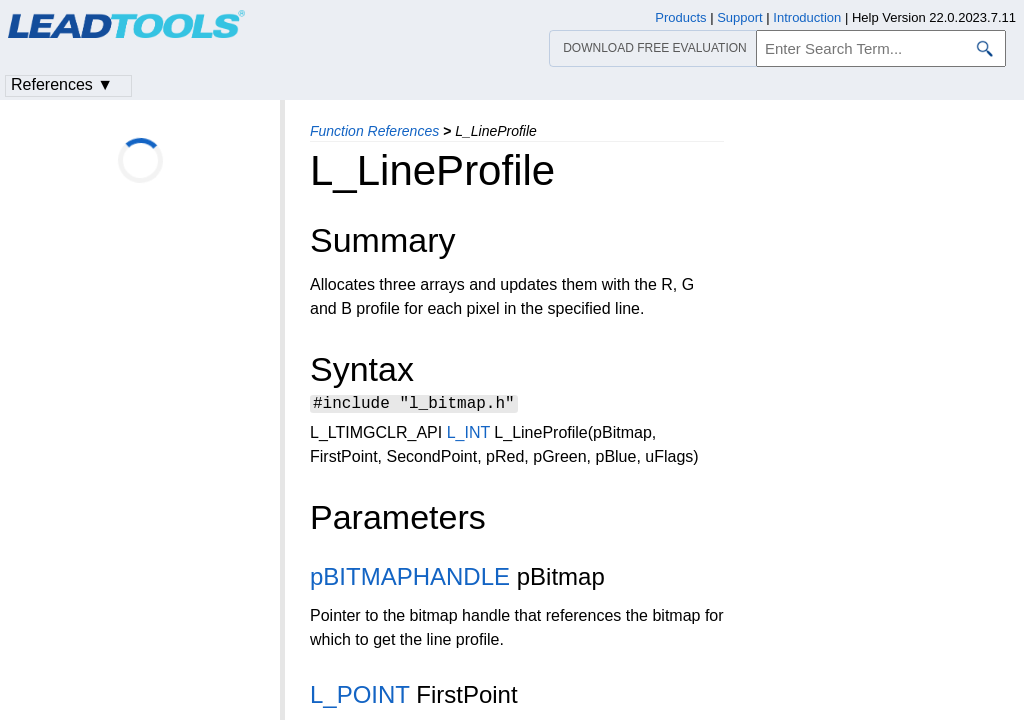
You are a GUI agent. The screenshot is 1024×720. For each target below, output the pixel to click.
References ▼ (62, 84)
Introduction (807, 17)
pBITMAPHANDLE (410, 579)
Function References (374, 131)
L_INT (468, 435)
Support (740, 17)
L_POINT (360, 697)
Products (680, 17)
